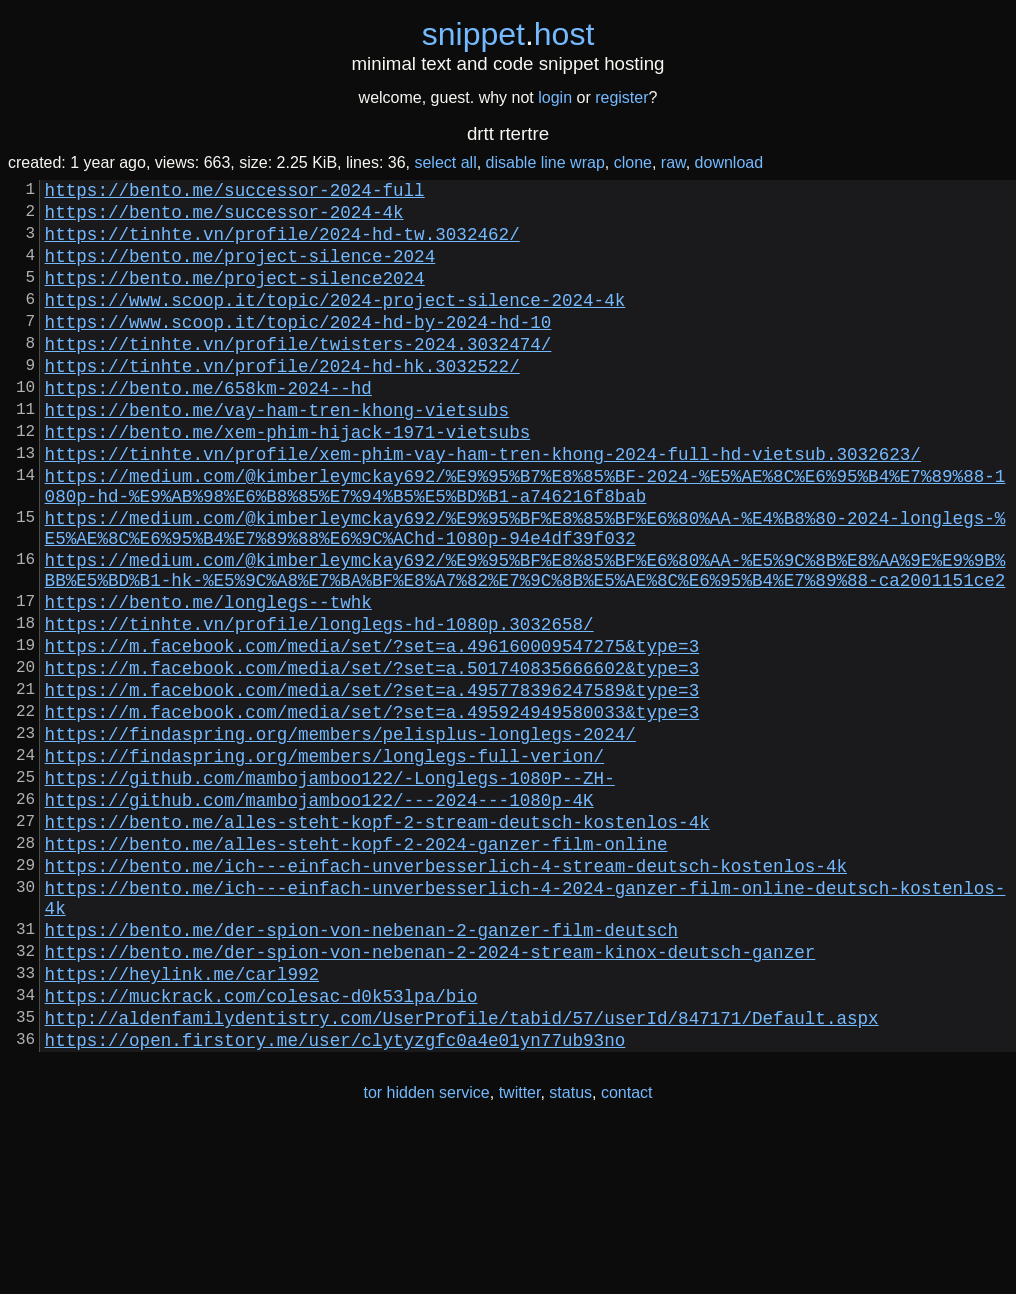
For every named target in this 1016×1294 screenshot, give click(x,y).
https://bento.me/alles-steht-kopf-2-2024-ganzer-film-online (356, 967)
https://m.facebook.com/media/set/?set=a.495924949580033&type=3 (372, 811)
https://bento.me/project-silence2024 (235, 297)
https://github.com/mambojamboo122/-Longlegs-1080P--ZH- (330, 889)
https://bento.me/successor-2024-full (235, 193)
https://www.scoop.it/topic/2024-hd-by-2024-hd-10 (298, 349)
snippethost (508, 34)
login (555, 97)
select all (445, 162)
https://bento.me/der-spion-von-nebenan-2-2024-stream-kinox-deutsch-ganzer (430, 1095)
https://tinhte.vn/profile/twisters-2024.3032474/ (298, 375)
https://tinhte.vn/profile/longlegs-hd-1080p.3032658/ (319, 707)
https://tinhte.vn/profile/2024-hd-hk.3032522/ (282, 401)
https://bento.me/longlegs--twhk (208, 681)
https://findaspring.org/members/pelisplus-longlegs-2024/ (340, 837)
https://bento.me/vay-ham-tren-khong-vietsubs (277, 453)
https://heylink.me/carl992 (182, 1121)
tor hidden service (426, 1252)
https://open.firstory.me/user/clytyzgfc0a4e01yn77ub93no (335, 1199)
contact (627, 1252)
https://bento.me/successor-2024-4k (224, 219)
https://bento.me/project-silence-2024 (240, 271)
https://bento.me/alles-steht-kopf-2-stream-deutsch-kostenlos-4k (377, 941)
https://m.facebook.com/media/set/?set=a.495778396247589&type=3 (372, 785)
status (570, 1252)
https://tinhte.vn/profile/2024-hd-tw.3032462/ (282, 245)
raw (673, 162)
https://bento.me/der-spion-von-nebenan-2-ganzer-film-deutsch (361, 1069)
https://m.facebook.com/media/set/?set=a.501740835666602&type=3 (372, 759)
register (621, 97)
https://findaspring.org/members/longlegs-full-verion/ (325, 863)
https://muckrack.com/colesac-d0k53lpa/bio (261, 1147)
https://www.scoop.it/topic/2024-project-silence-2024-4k (335, 323)
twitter (520, 1252)
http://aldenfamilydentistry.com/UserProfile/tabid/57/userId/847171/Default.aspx (462, 1173)
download (729, 162)
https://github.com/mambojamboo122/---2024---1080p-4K (319, 915)
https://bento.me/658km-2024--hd (208, 427)
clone (633, 162)
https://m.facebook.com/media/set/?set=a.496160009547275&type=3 (372, 733)
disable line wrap (545, 162)
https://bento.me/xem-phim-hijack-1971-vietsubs (288, 479)
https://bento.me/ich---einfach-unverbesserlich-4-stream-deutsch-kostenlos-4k (446, 993)
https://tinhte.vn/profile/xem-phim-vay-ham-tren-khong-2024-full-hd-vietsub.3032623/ (483, 505)
